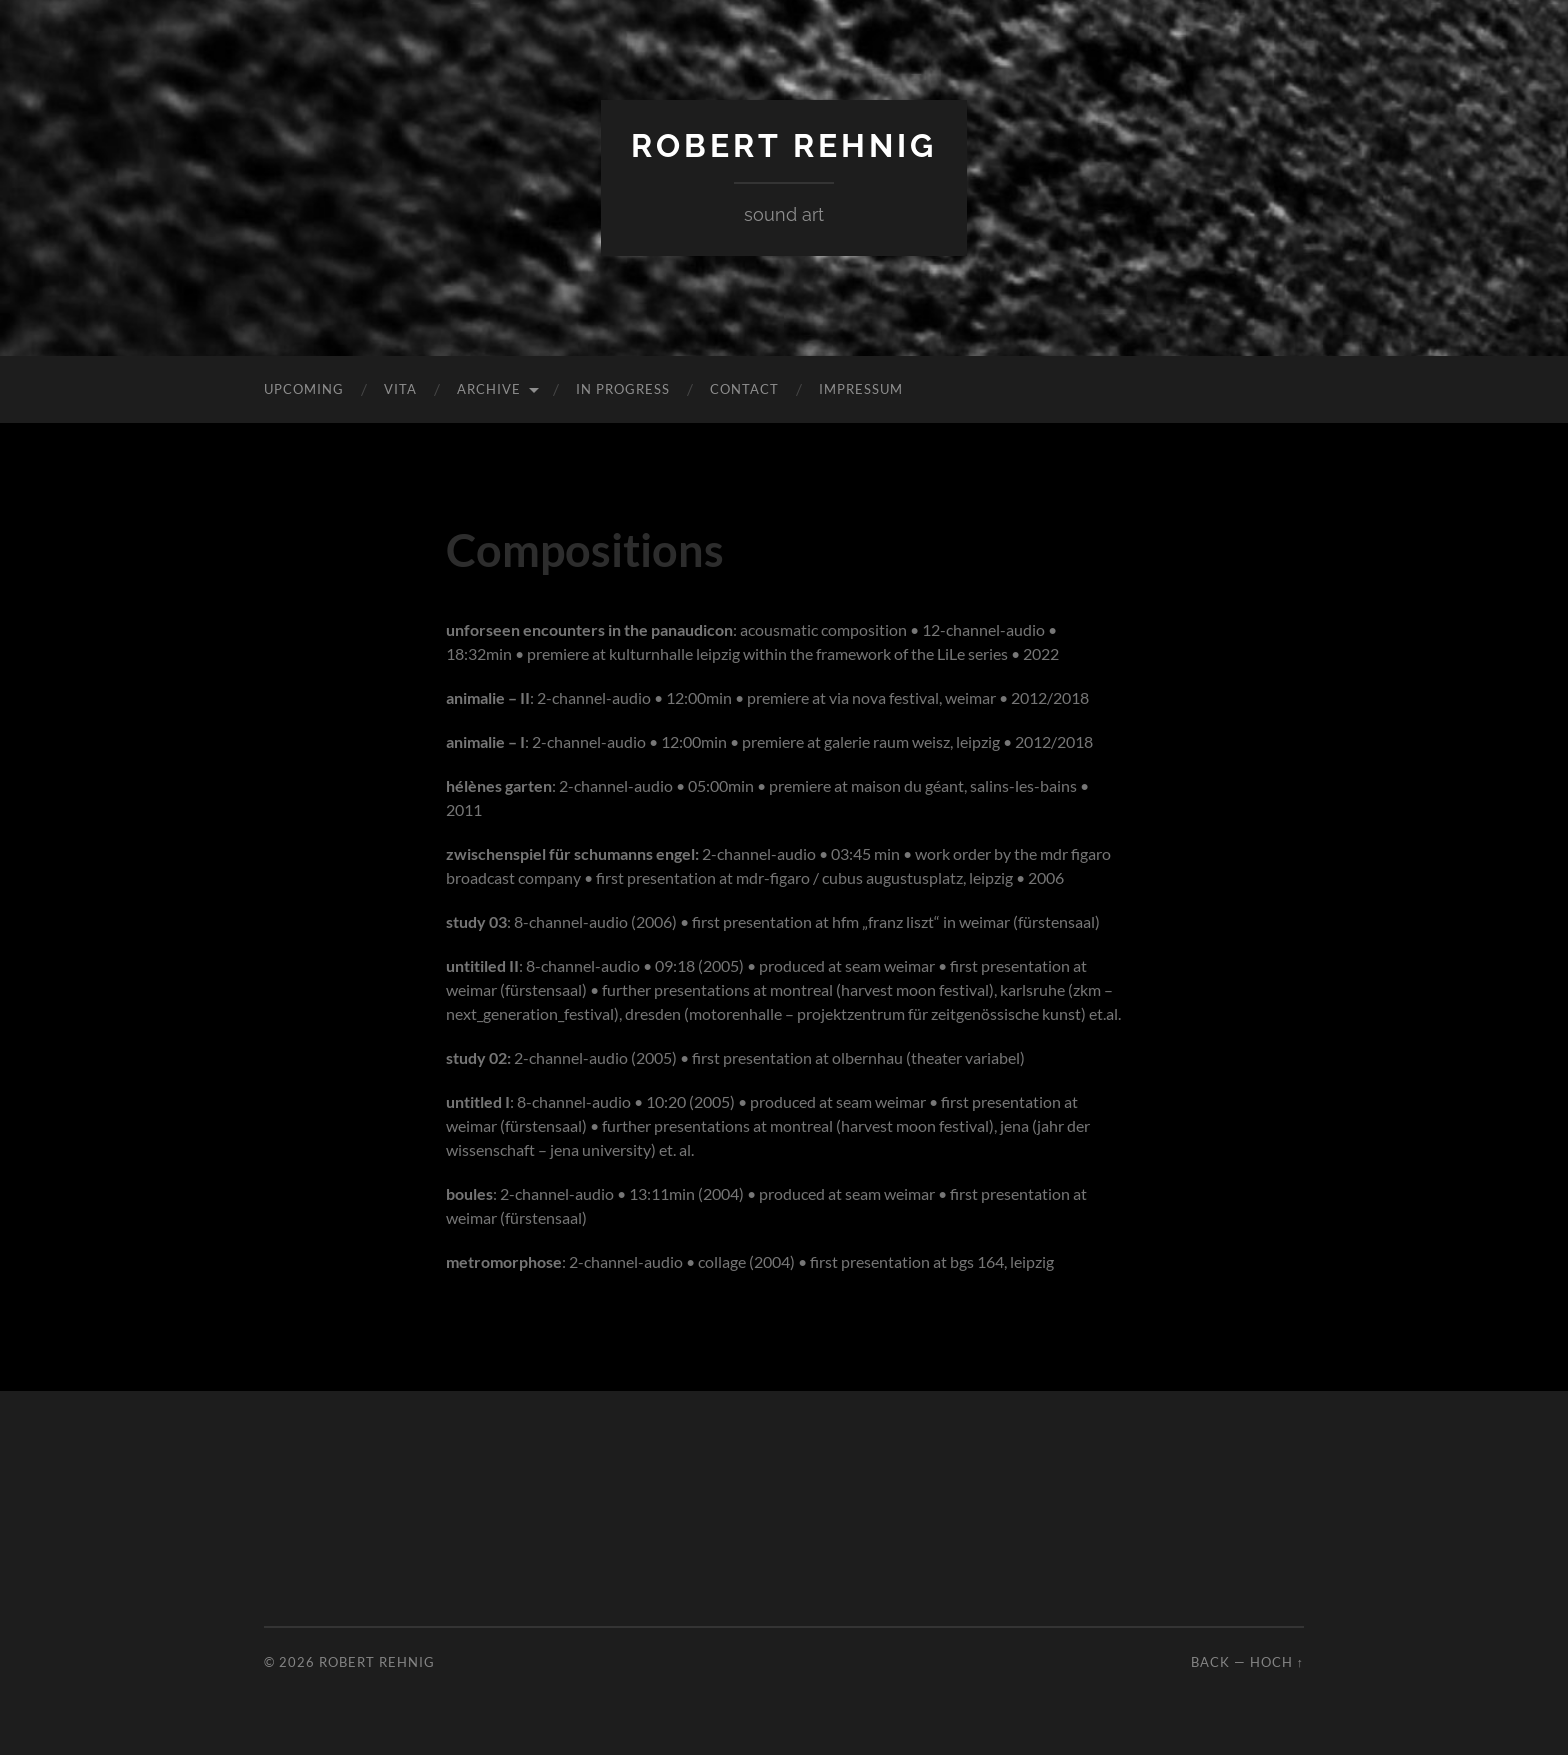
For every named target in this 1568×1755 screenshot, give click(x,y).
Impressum (861, 389)
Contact (744, 389)
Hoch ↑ (1277, 1662)
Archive (489, 389)
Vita (400, 389)
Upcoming (304, 389)
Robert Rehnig (784, 145)
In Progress (623, 389)
